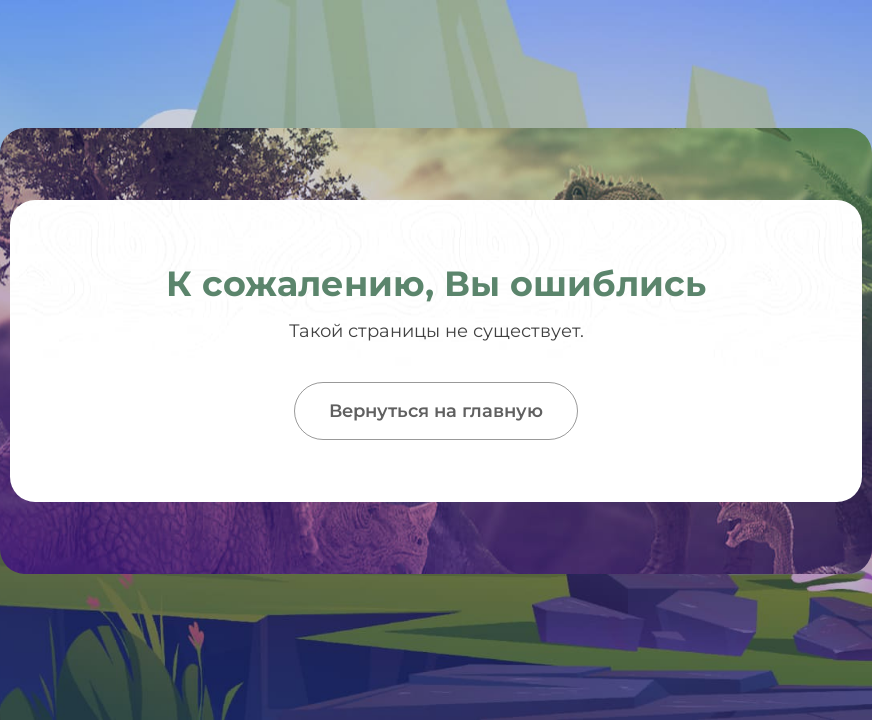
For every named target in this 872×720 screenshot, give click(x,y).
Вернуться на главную (436, 411)
